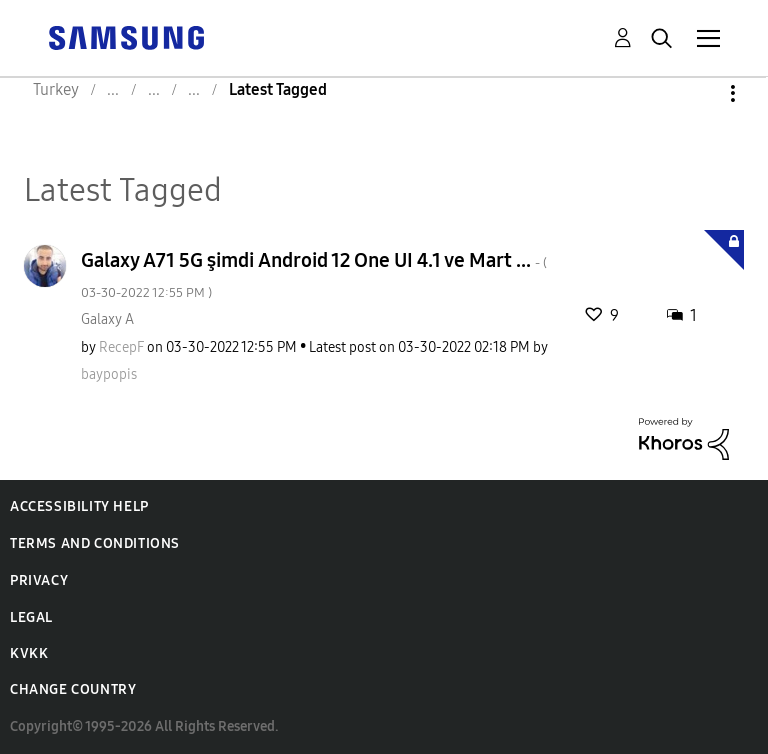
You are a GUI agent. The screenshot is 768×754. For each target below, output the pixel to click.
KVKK (29, 653)
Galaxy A (107, 319)
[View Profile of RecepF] (121, 347)
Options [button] (699, 93)
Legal (31, 617)
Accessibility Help (79, 506)
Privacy (39, 580)
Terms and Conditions (95, 543)
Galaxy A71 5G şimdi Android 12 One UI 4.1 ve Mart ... (314, 274)
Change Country (73, 689)
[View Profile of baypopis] (109, 374)
